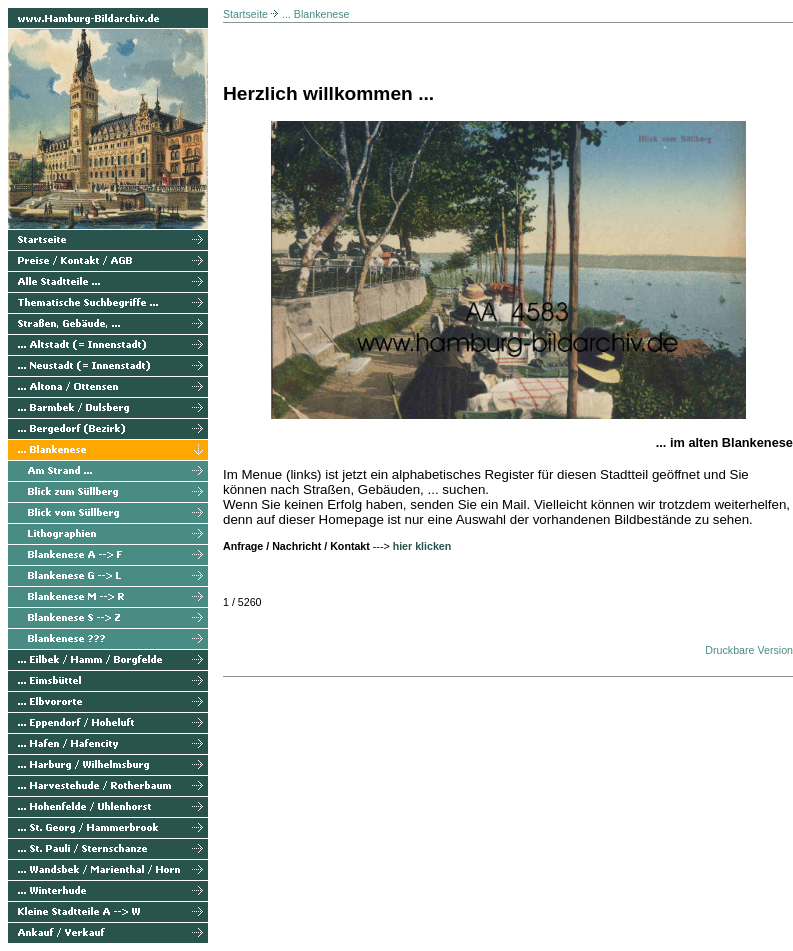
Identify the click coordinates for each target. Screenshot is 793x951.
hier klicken (422, 546)
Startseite (245, 14)
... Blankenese (316, 14)
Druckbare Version (749, 650)
